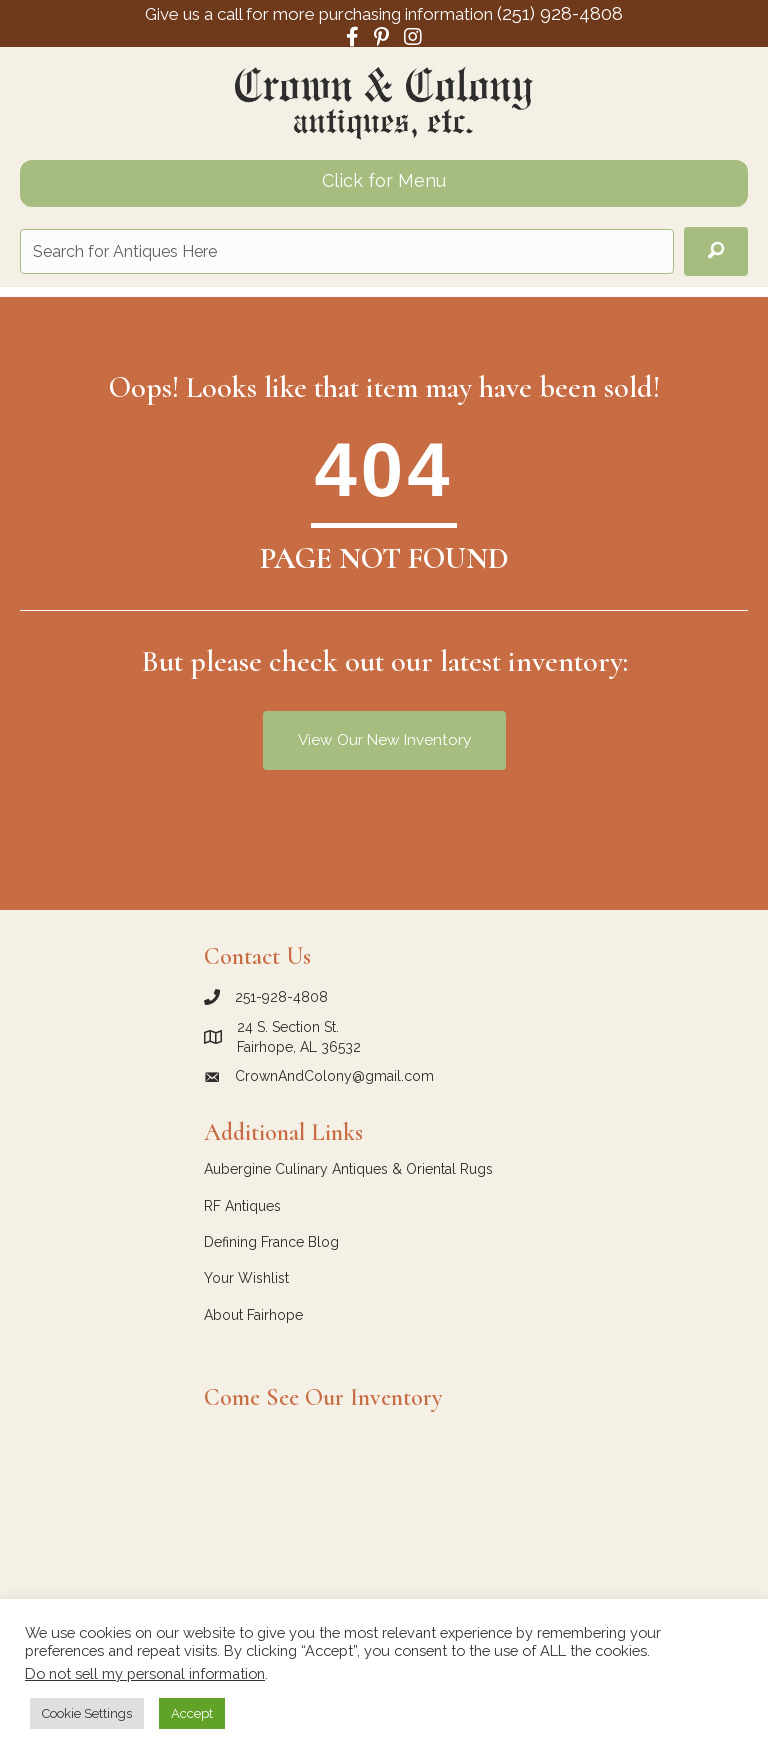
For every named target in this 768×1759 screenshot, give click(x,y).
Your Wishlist (246, 1278)
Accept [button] (192, 1713)
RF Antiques (242, 1206)
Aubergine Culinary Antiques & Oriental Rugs (348, 1169)
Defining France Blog (271, 1242)
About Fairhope (253, 1315)
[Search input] (347, 251)
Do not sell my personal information (145, 1673)
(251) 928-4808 (560, 13)
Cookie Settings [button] (87, 1713)
